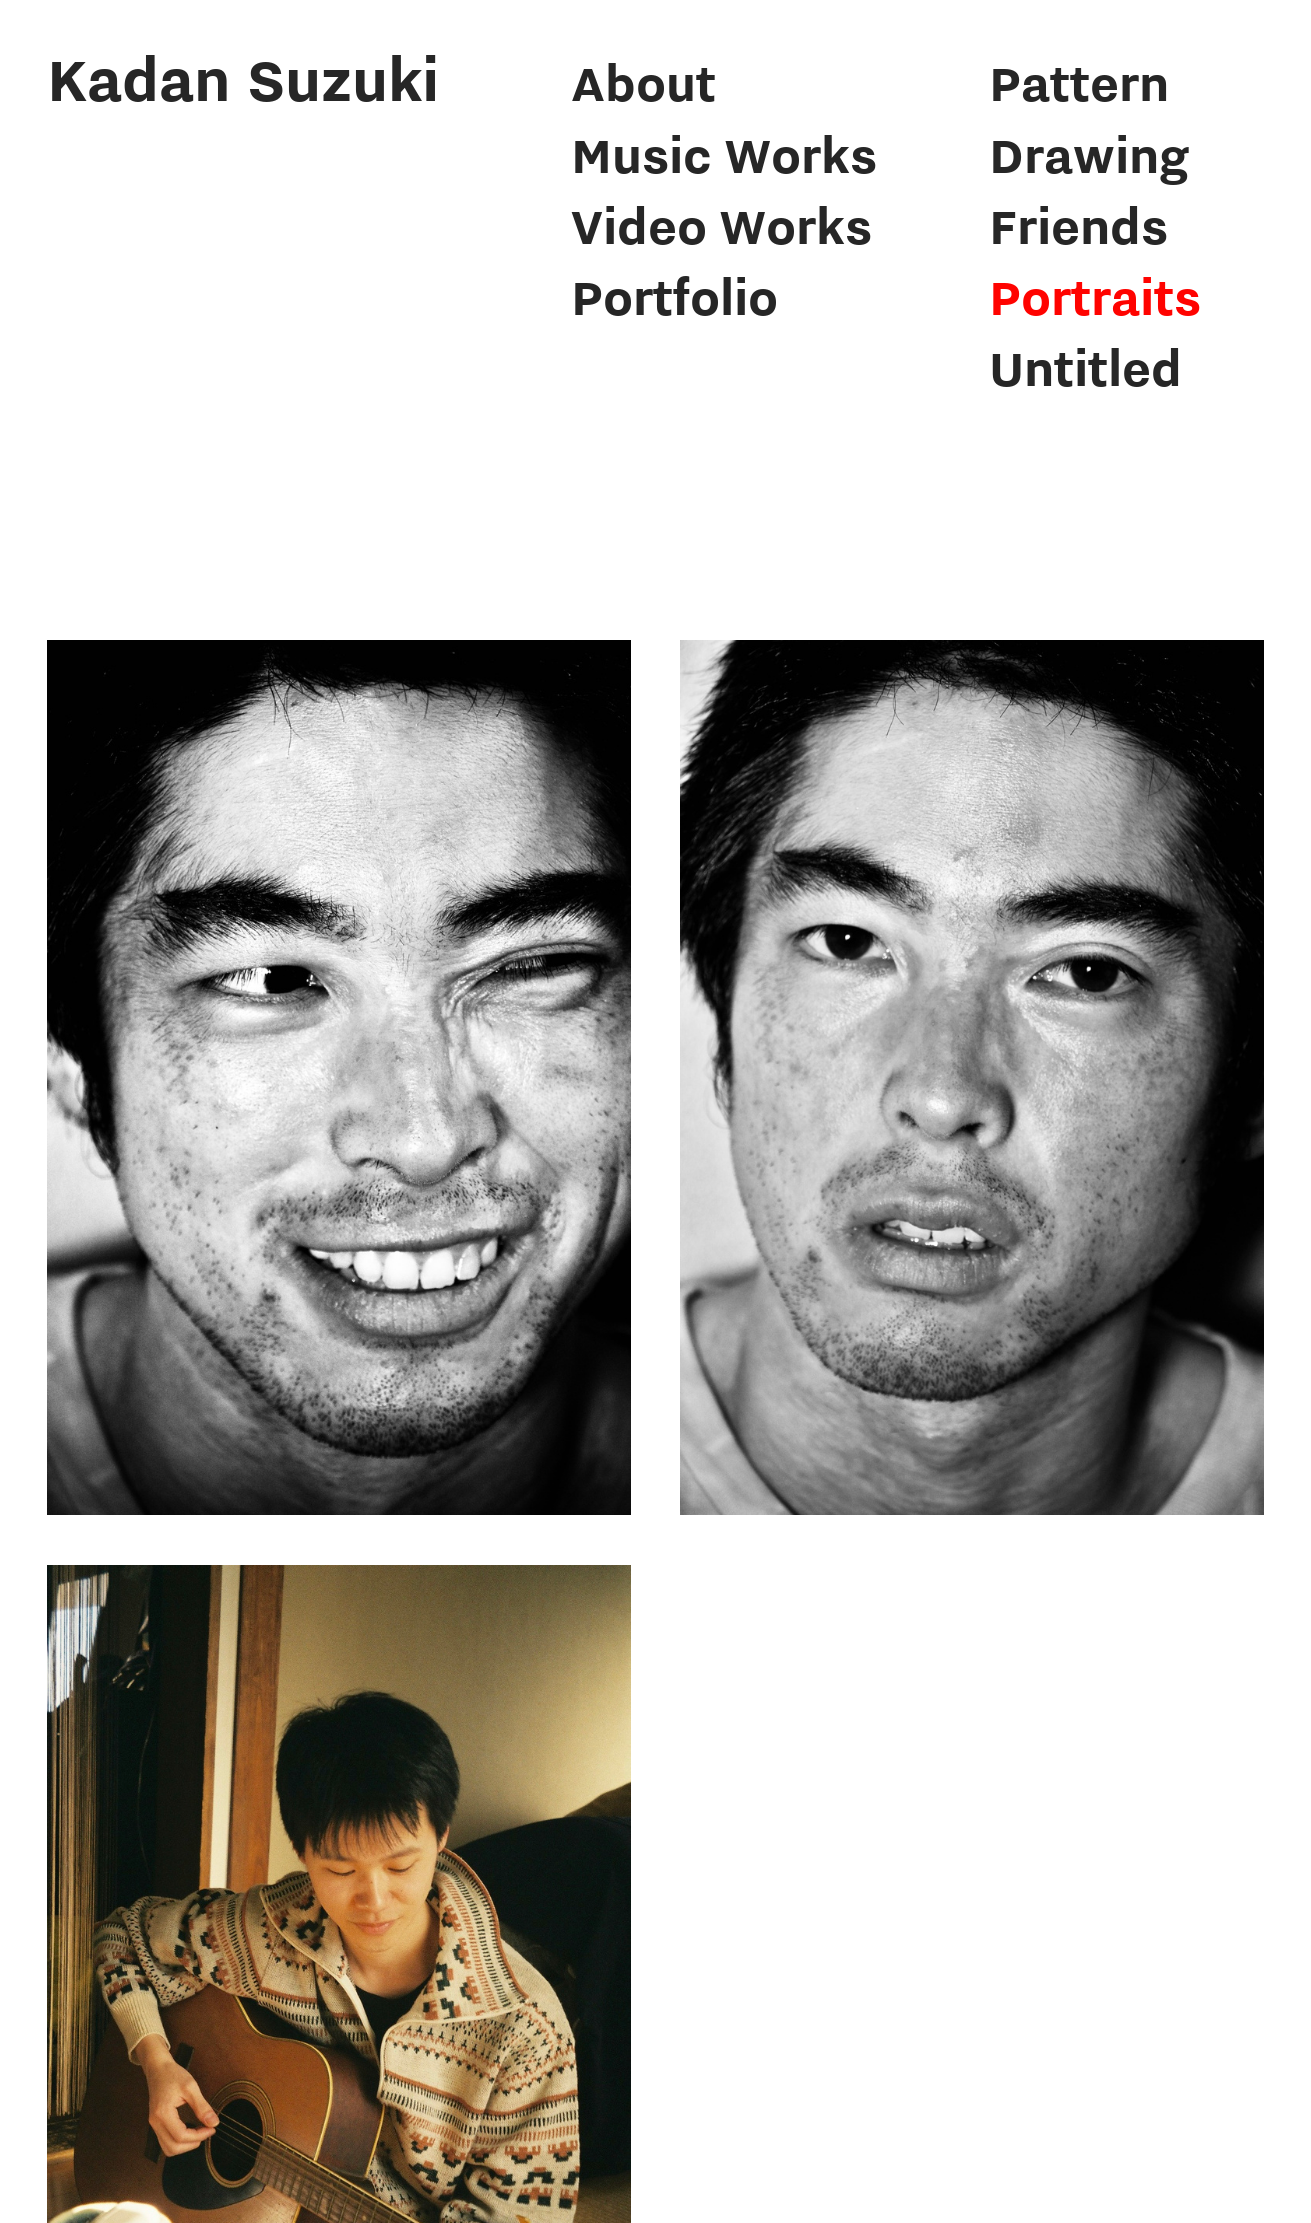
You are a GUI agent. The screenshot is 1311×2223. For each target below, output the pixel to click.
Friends (1078, 225)
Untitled (1085, 367)
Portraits (1095, 296)
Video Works (721, 225)
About (643, 82)
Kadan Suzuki (243, 78)
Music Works (724, 154)
